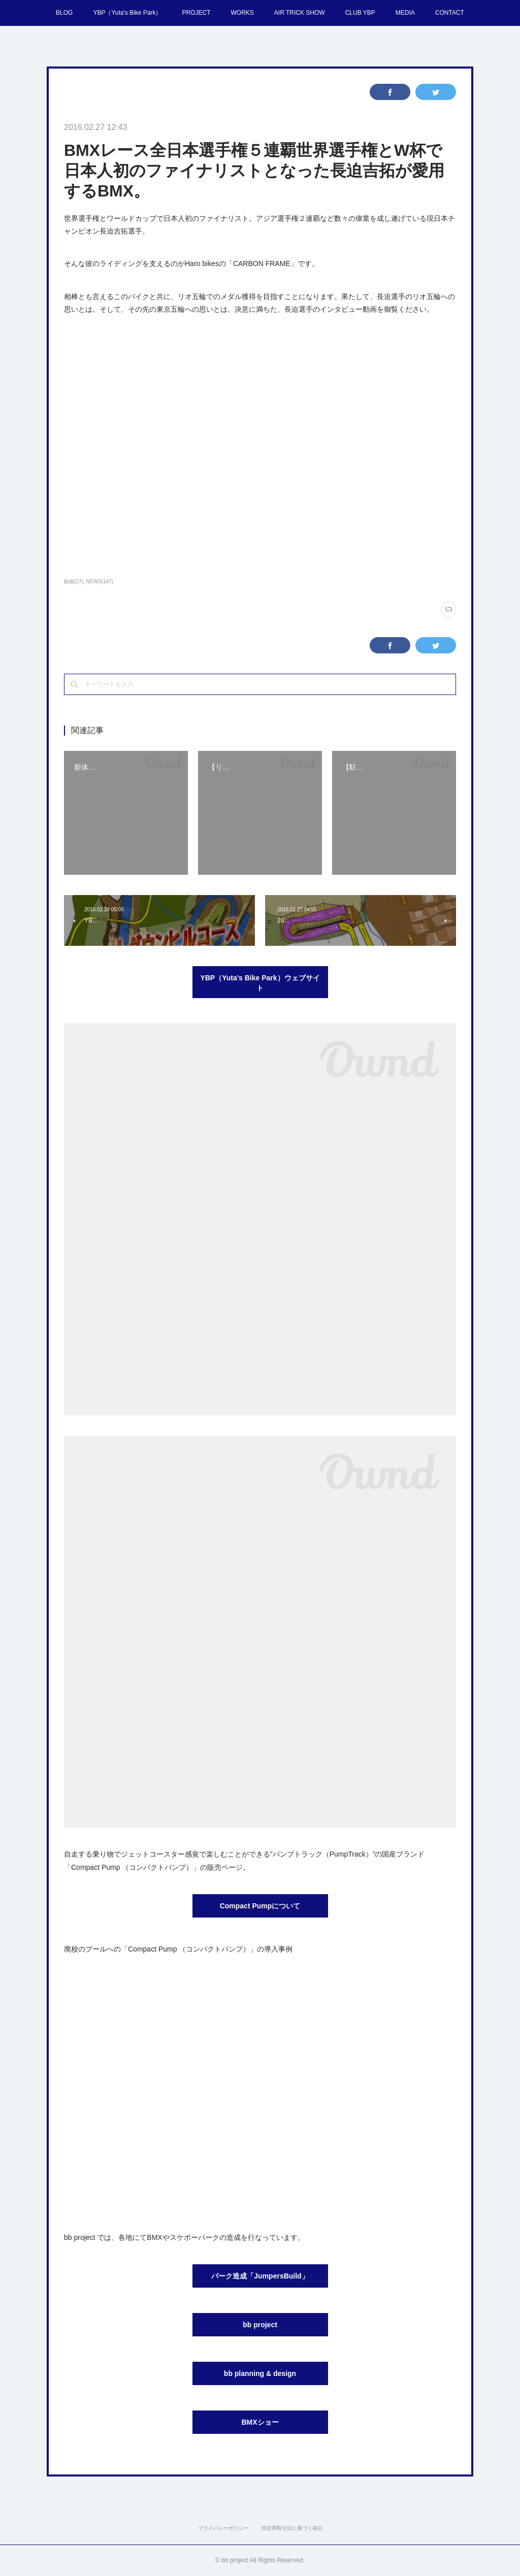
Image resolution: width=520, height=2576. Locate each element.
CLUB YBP (360, 12)
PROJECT (196, 12)
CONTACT (449, 12)
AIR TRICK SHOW (299, 12)
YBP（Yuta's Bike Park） (127, 12)
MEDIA (405, 12)
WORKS (242, 12)
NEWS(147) (99, 581)
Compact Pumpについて (260, 1906)
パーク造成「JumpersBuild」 (259, 2276)
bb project (260, 2325)
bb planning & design (260, 2373)
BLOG (64, 12)
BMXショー (259, 2422)
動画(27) (73, 581)
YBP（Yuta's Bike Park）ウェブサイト (259, 983)
